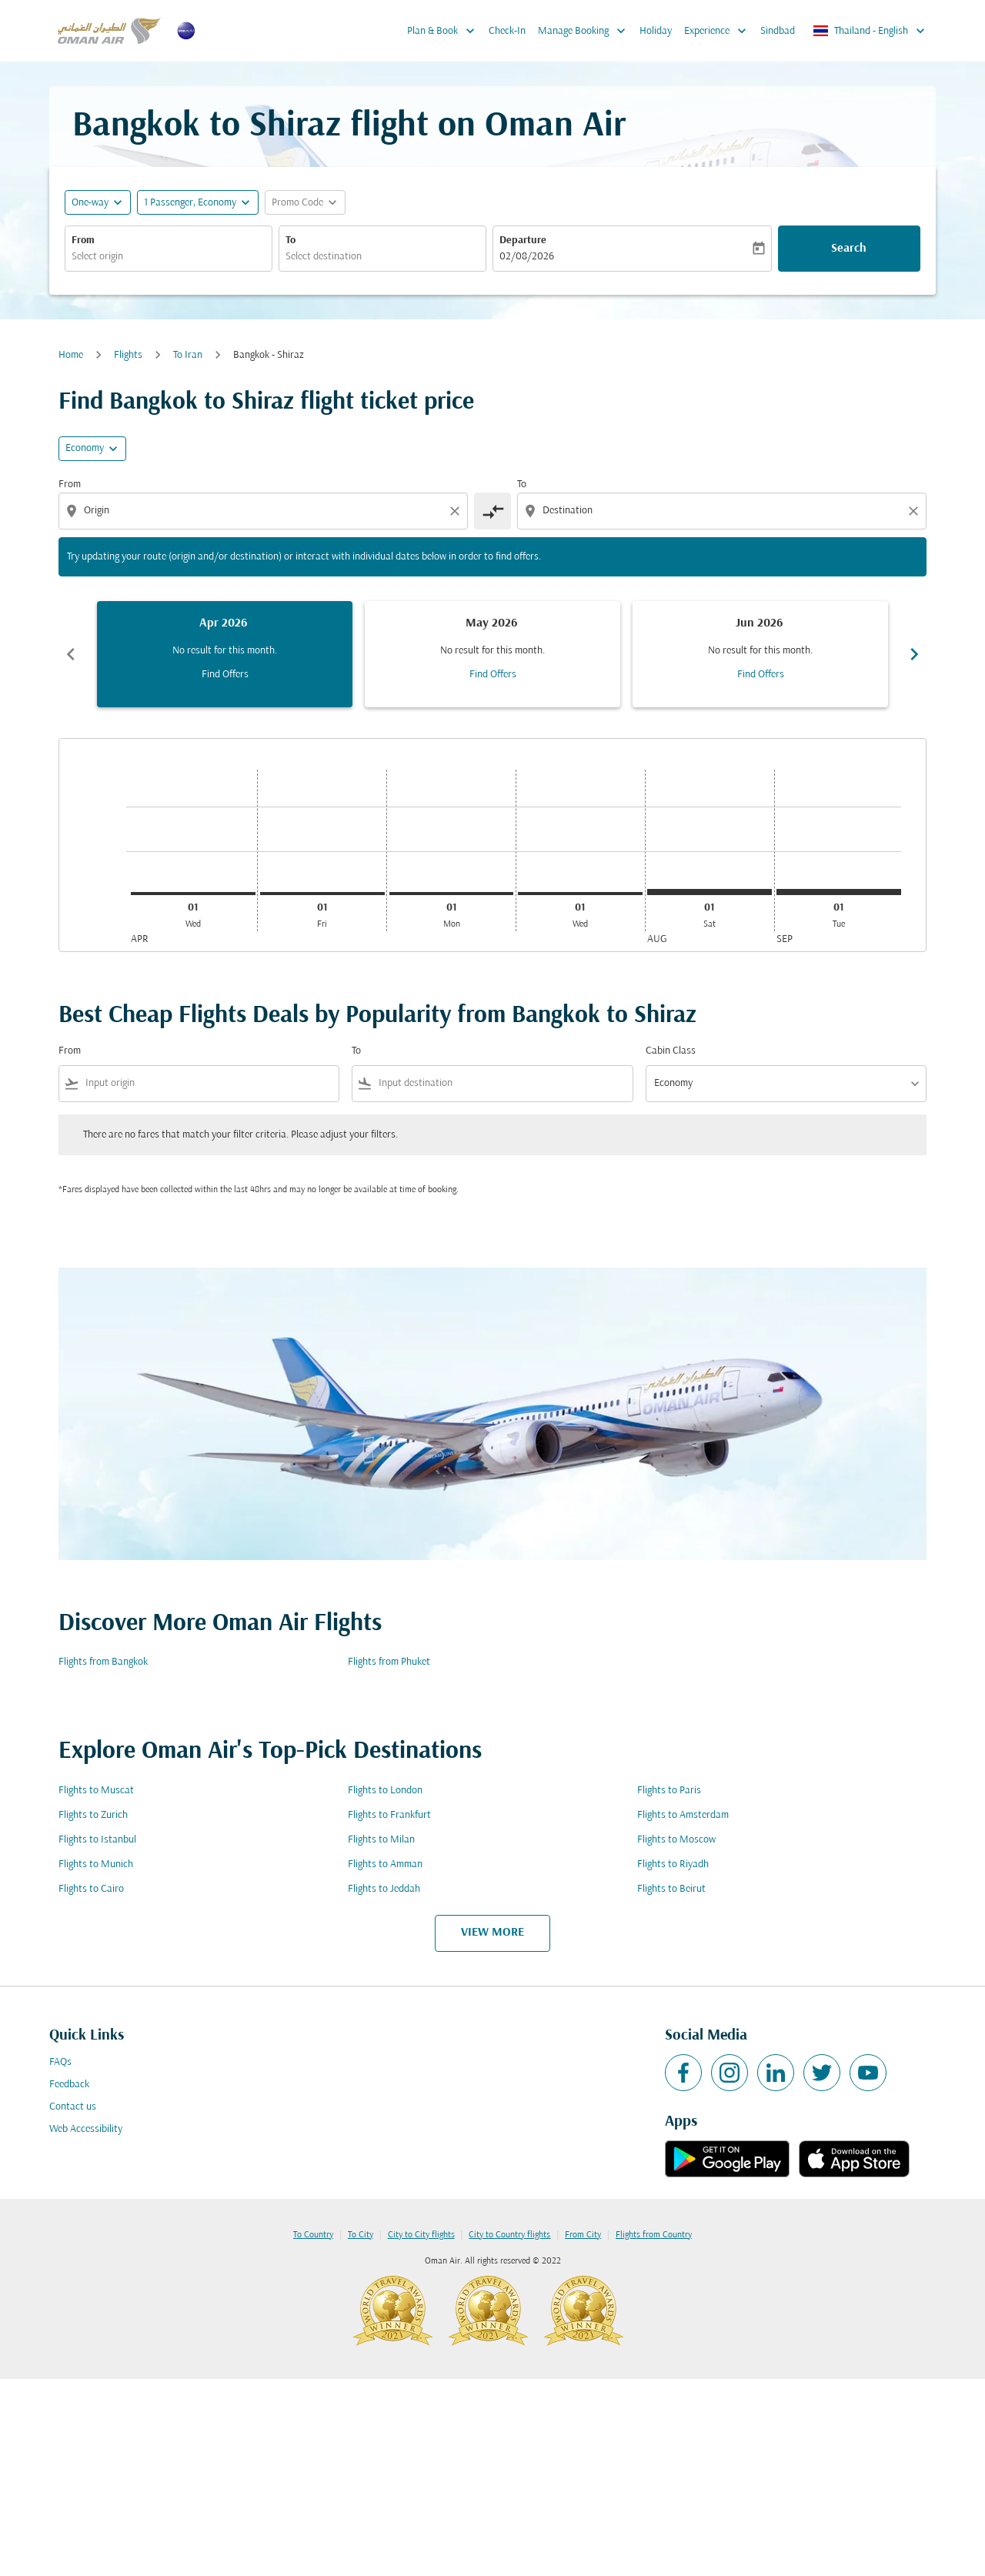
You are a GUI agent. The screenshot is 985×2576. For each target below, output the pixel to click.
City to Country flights (509, 2235)
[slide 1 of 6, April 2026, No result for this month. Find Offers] (224, 654)
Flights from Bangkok (103, 1662)
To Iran (187, 355)
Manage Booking (585, 30)
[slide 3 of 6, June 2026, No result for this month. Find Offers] (760, 654)
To (290, 240)
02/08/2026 (526, 256)
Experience (719, 30)
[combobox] (168, 257)
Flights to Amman (385, 1864)
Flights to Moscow (676, 1840)
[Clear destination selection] (916, 511)
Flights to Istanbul (97, 1840)
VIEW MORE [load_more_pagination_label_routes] (492, 1932)
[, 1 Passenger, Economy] (190, 203)
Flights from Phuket (389, 1662)
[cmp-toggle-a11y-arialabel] (492, 511)
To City (360, 2235)
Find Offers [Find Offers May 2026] (492, 674)
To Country (313, 2235)
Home (70, 355)
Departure (522, 240)
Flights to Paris (669, 1790)
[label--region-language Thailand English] (870, 30)
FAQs (60, 2062)
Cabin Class (671, 1051)
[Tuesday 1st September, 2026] (838, 892)
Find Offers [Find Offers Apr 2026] (225, 674)
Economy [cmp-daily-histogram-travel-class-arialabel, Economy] (84, 448)
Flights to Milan (381, 1840)
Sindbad (777, 31)
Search (848, 248)
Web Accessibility (85, 2129)
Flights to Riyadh (673, 1864)
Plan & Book (444, 30)
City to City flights (421, 2235)
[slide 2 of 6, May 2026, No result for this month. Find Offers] (492, 654)
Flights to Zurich (93, 1815)
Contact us (72, 2107)
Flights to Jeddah (384, 1889)
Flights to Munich (95, 1864)
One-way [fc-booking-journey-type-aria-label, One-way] (90, 203)
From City (583, 2235)
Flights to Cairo (91, 1889)
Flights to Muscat (96, 1790)
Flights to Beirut (671, 1889)
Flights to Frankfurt (389, 1815)
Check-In (507, 31)
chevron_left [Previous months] (70, 654)
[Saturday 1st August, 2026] (709, 892)
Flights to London (385, 1790)
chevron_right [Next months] (914, 654)
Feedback (69, 2084)
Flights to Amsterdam (683, 1815)
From (83, 240)
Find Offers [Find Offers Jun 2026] (760, 674)
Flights (128, 355)
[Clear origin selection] (457, 511)
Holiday (655, 31)
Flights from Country (654, 2235)
